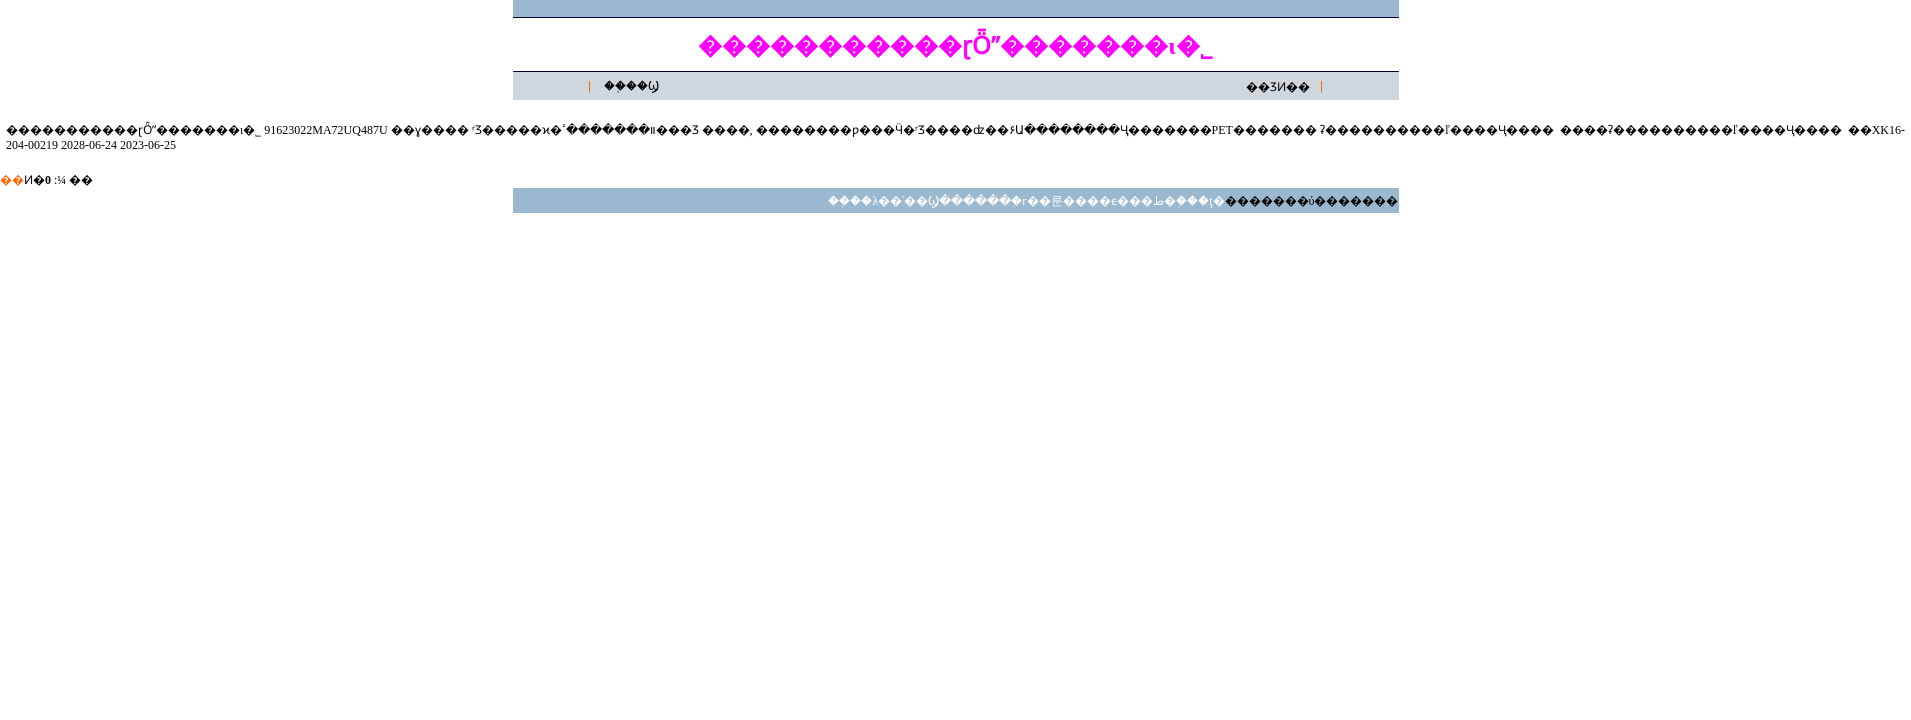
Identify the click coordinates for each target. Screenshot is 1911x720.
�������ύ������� (1312, 201)
